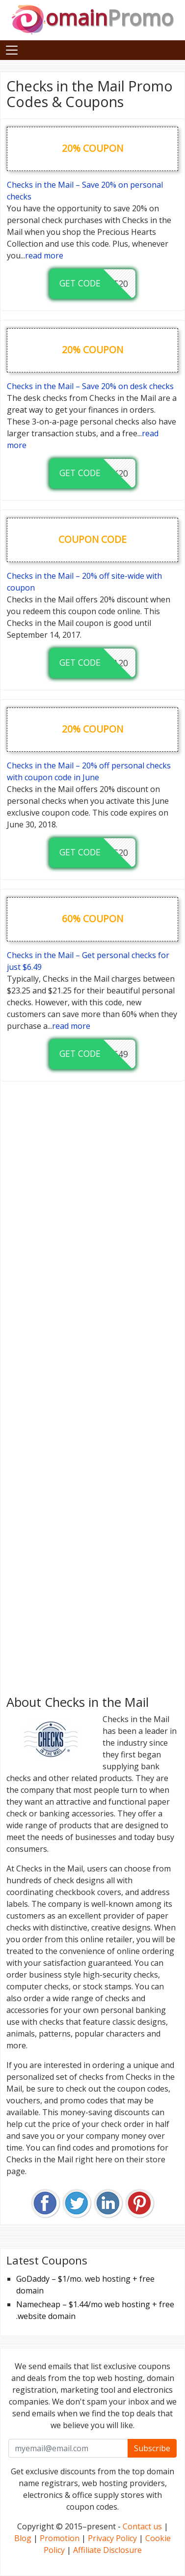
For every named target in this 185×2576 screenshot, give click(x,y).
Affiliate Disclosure (107, 2550)
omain (92, 17)
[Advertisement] (92, 1385)
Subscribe (152, 2448)
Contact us (142, 2526)
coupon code (92, 539)
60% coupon (92, 918)
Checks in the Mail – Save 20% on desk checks (90, 386)
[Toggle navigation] (12, 50)
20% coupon (92, 148)
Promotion (59, 2538)
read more (44, 255)
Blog (22, 2538)
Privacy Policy (112, 2538)
